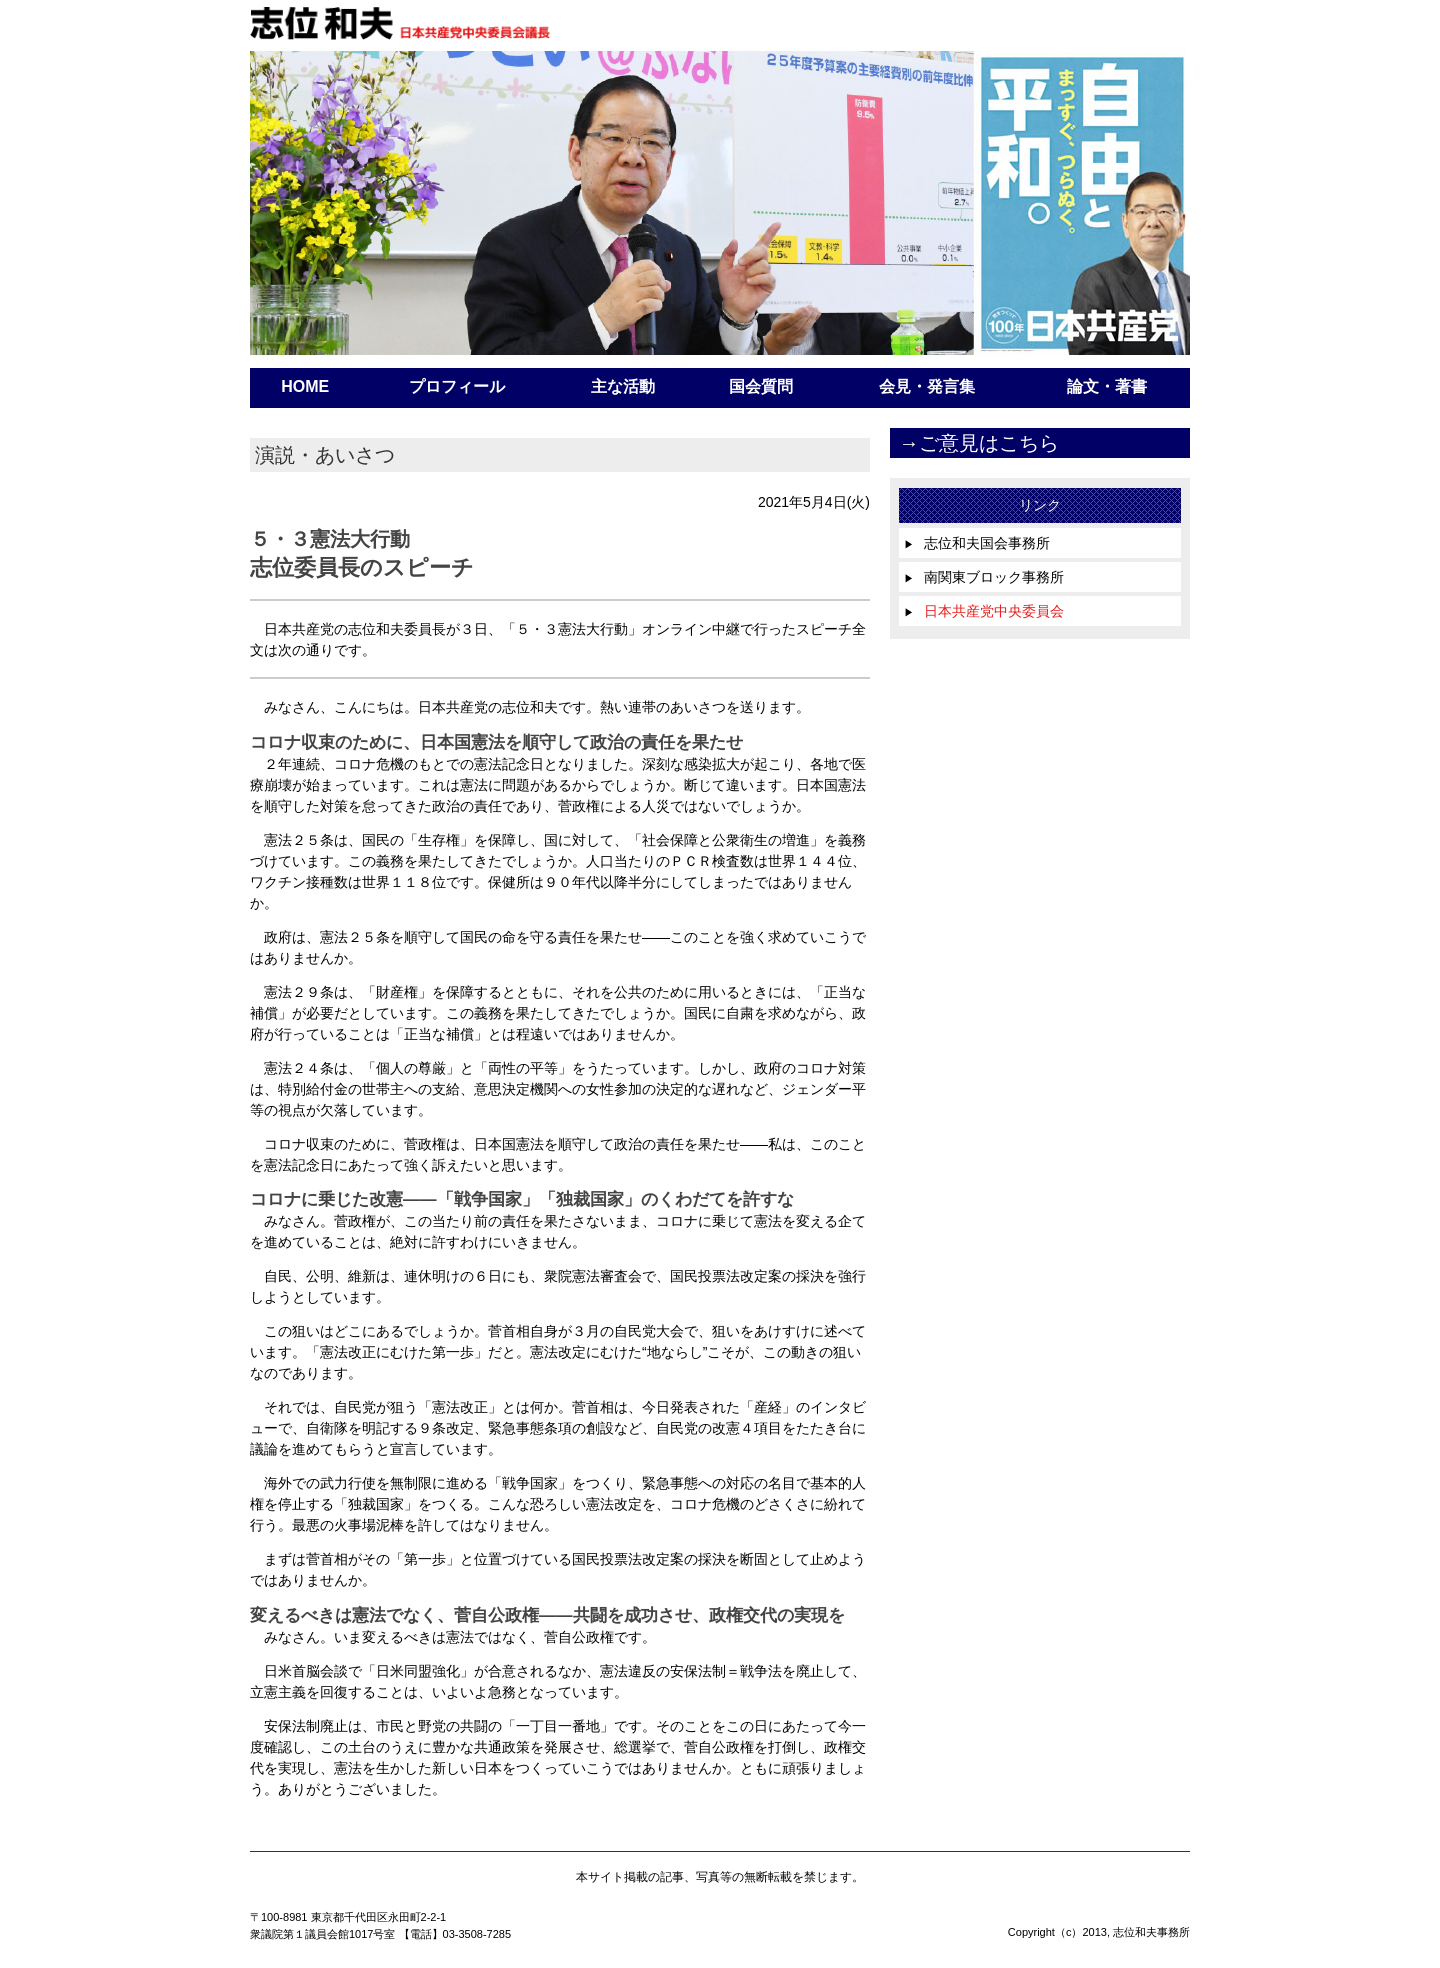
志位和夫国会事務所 (977, 543)
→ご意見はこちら (979, 443)
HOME (305, 386)
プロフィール (457, 386)
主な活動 (623, 386)
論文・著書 (1107, 386)
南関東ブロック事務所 (984, 577)
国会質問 (761, 386)
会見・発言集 (927, 386)
